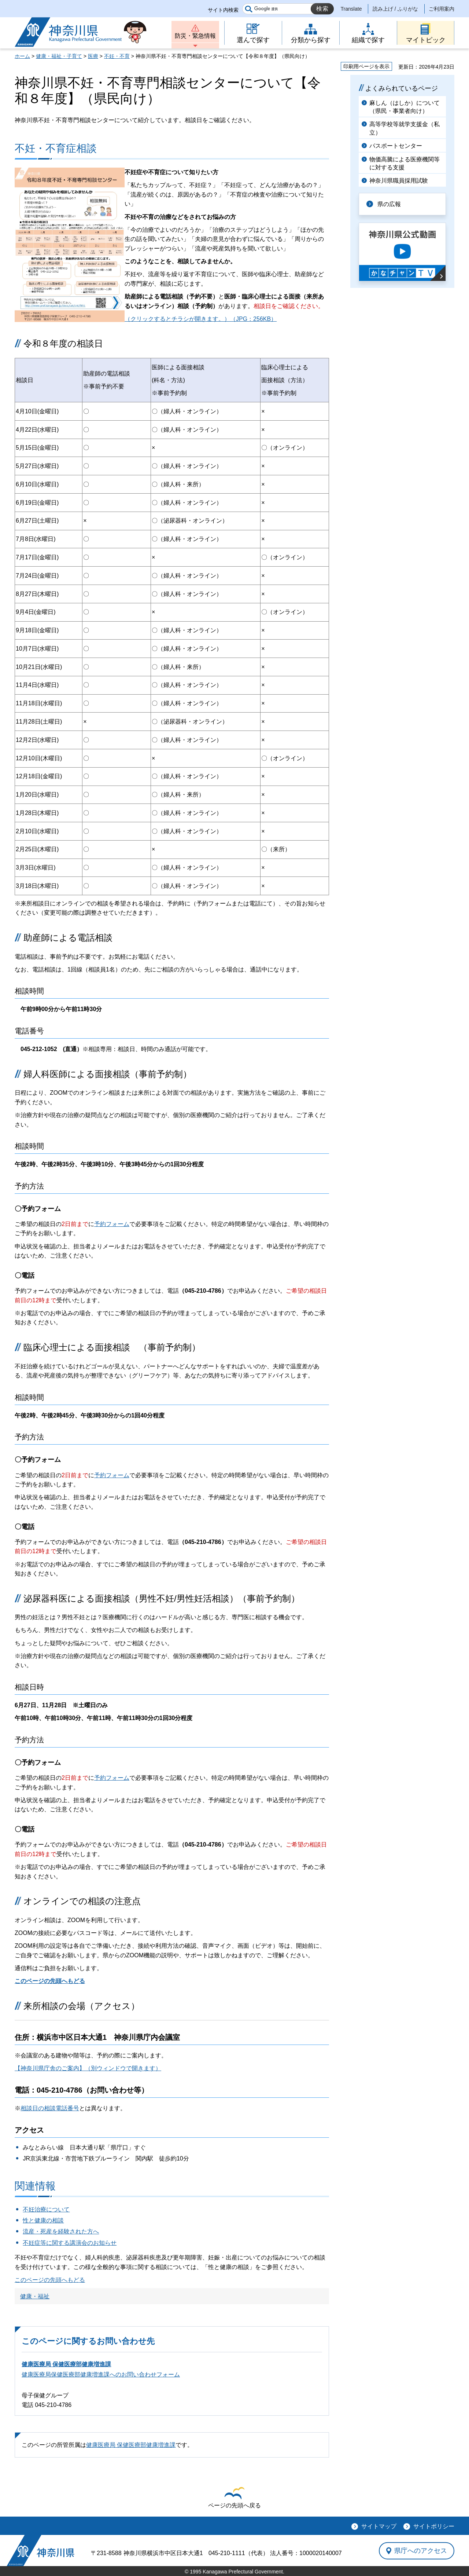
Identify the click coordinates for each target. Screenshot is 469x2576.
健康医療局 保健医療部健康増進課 (66, 2364)
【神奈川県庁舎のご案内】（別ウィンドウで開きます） (88, 2068)
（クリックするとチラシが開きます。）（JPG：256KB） (201, 319)
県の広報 (389, 204)
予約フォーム (111, 1224)
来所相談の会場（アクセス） (81, 2006)
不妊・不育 (117, 56)
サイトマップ (378, 2526)
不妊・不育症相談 (56, 148)
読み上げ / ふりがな (395, 9)
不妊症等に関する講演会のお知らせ (70, 2243)
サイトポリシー (433, 2526)
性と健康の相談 (43, 2220)
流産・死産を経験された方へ (61, 2231)
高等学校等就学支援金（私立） (404, 128)
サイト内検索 (223, 10)
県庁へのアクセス (420, 2550)
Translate (351, 9)
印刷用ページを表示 (366, 66)
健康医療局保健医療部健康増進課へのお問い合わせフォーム (101, 2374)
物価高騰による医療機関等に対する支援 (404, 163)
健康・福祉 (34, 2296)
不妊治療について (46, 2209)
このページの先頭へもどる (50, 1981)
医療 (93, 56)
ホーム (22, 56)
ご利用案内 (441, 9)
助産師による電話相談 (67, 938)
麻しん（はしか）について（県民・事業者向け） (404, 107)
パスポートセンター (395, 146)
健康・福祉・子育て (59, 56)
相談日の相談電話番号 (50, 2108)
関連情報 (35, 2186)
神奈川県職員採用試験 (398, 181)
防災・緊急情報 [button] (195, 36)
